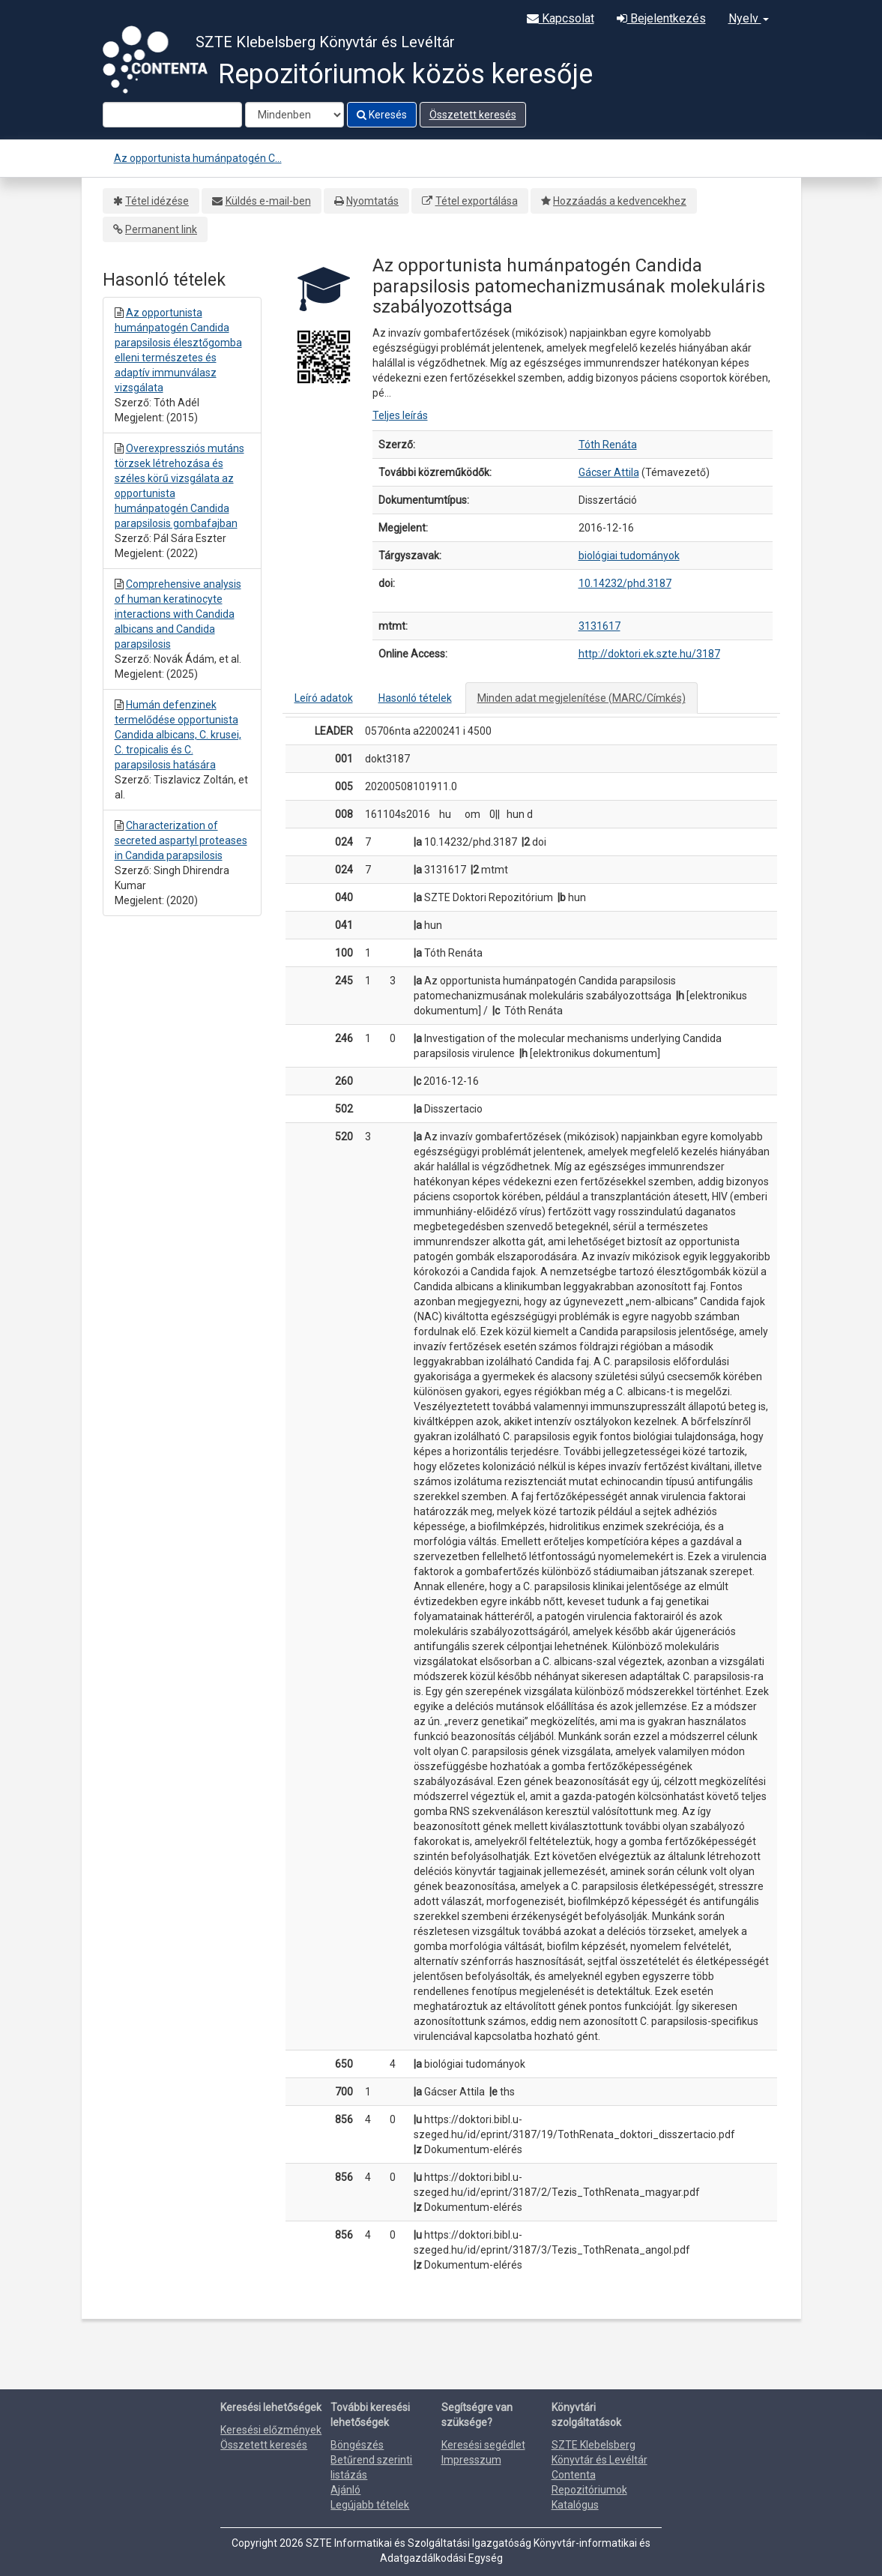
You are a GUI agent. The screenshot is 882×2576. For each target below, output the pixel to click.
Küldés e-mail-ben (268, 201)
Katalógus (575, 2505)
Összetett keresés (472, 115)
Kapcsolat (560, 18)
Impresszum (471, 2460)
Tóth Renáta (608, 445)
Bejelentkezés (661, 18)
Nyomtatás (372, 201)
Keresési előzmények (270, 2430)
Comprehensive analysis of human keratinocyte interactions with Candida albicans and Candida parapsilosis (178, 614)
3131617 (599, 626)
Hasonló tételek (415, 698)
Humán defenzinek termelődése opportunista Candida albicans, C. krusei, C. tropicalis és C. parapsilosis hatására (178, 735)
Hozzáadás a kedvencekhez (619, 201)
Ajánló (345, 2490)
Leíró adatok (323, 698)
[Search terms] (172, 114)
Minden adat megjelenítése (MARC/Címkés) (581, 698)
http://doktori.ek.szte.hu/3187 (649, 654)
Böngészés (357, 2445)
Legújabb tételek (369, 2505)
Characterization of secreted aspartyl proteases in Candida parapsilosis (181, 840)
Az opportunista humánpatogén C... (198, 158)
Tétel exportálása (476, 201)
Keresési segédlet (483, 2445)
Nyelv (748, 18)
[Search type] (294, 114)
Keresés (382, 115)
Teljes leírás (400, 415)
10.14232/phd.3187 (625, 583)
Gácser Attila (609, 472)
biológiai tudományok (629, 556)
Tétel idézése (157, 201)
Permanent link (161, 229)
